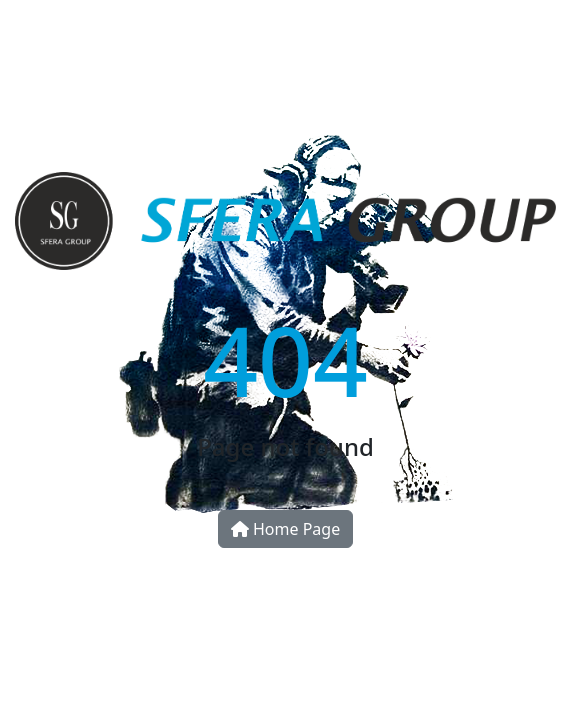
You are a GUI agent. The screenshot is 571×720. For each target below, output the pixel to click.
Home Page (285, 529)
